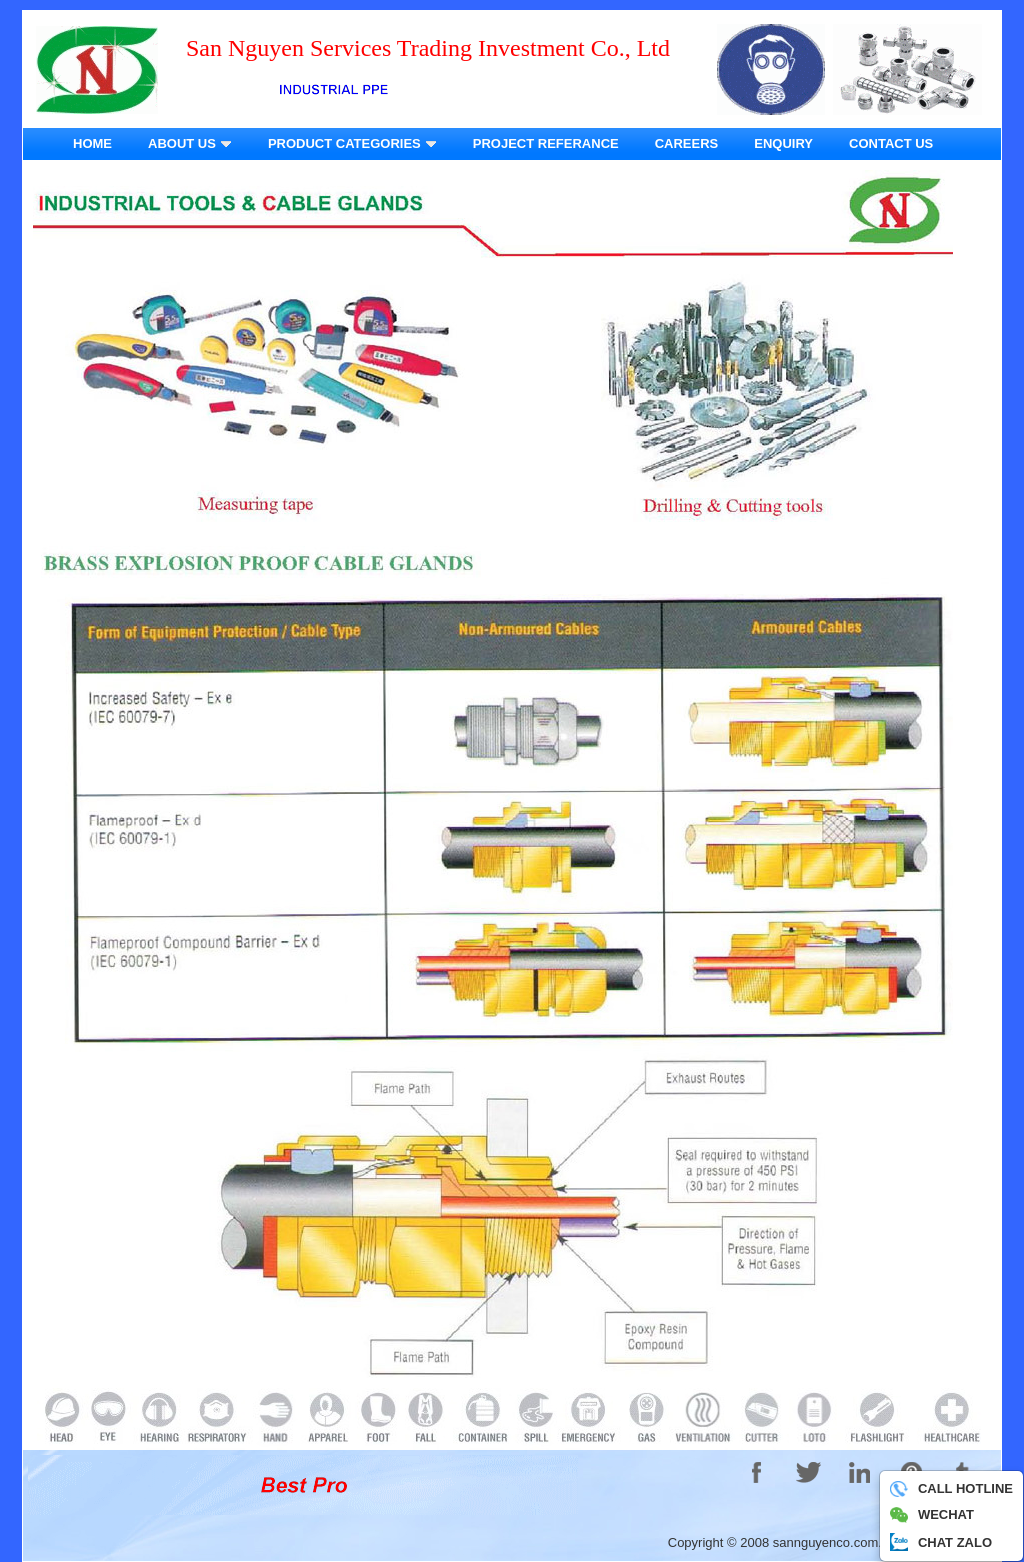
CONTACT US (891, 143)
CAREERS (687, 143)
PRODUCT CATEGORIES (352, 143)
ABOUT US (190, 143)
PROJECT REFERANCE (546, 143)
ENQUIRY (783, 143)
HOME (92, 143)
